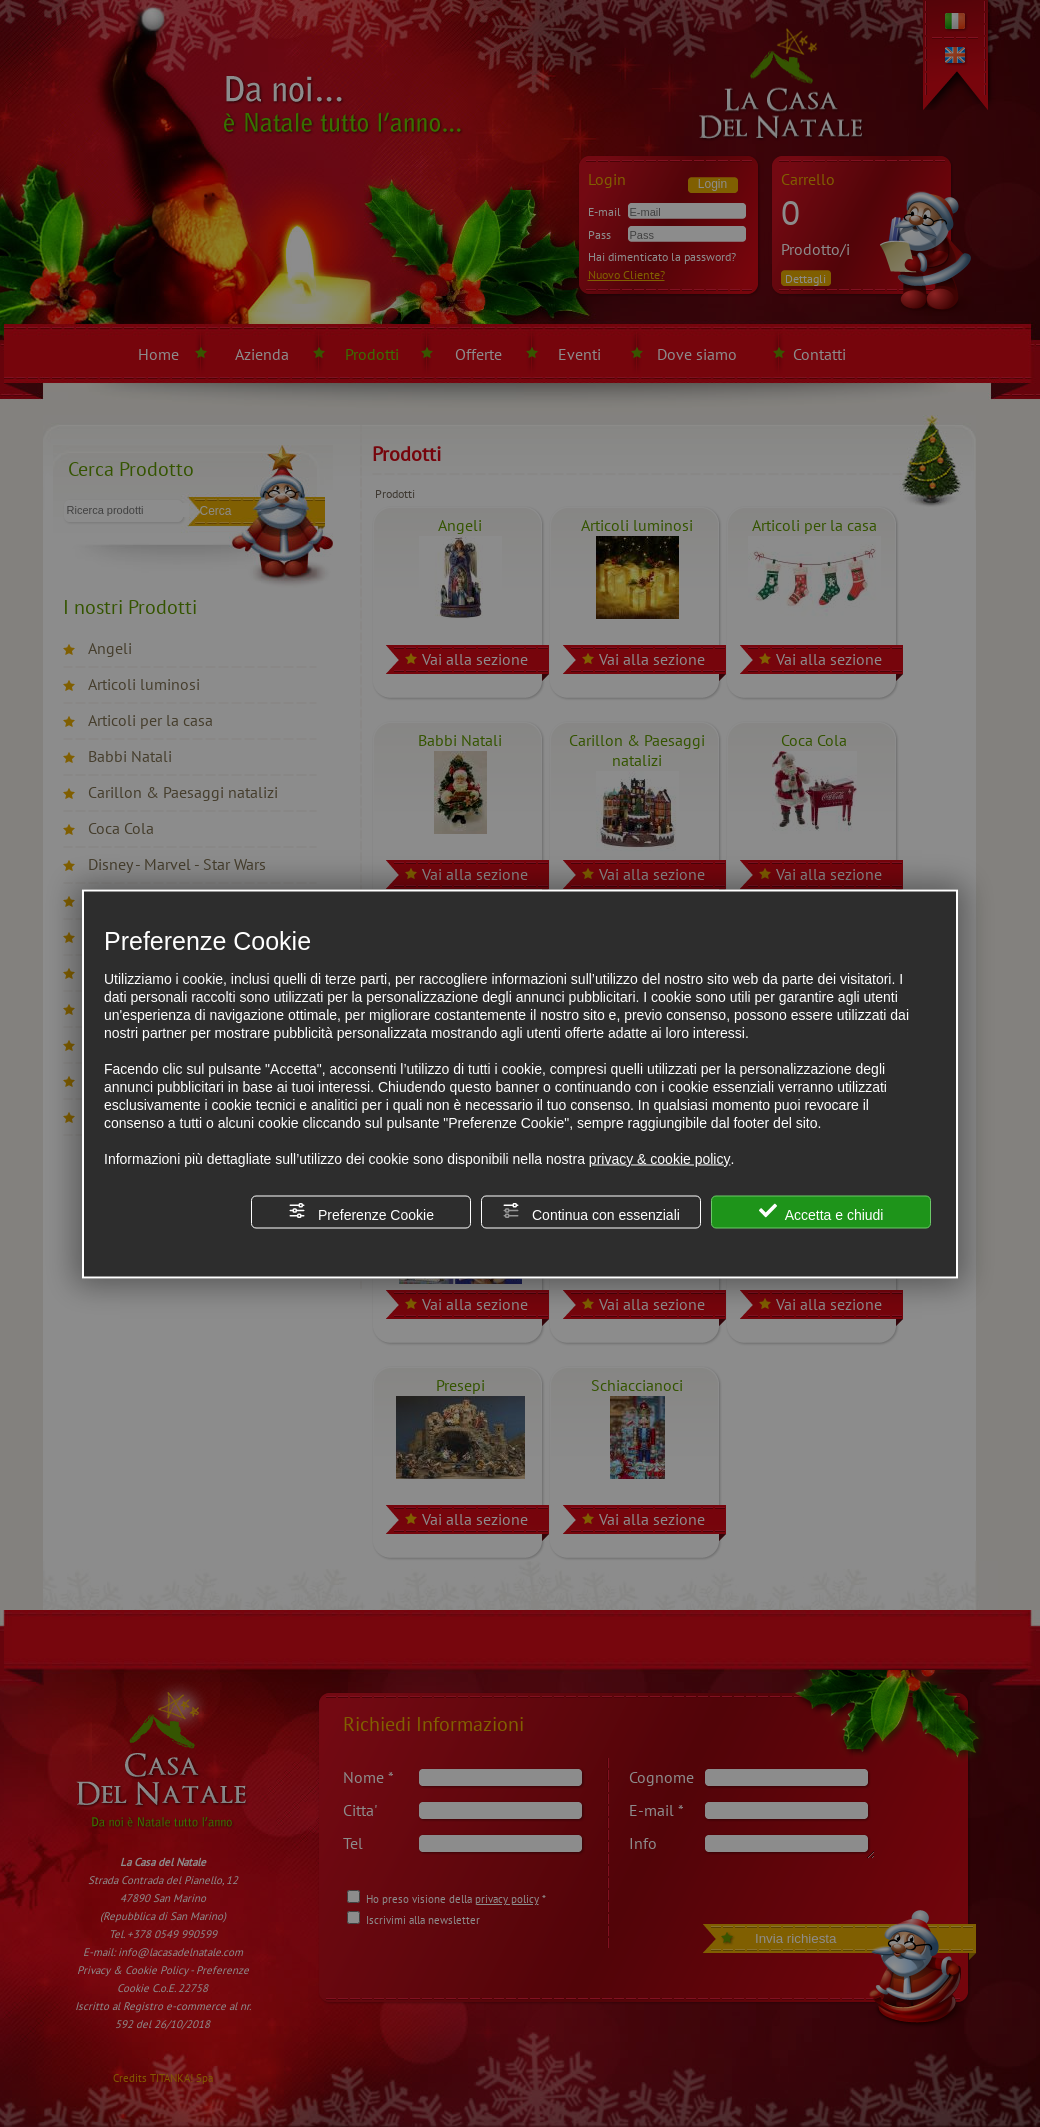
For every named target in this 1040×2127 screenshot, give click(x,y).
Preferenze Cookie (361, 1211)
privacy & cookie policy (660, 1158)
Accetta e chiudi (821, 1211)
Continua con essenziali (591, 1211)
